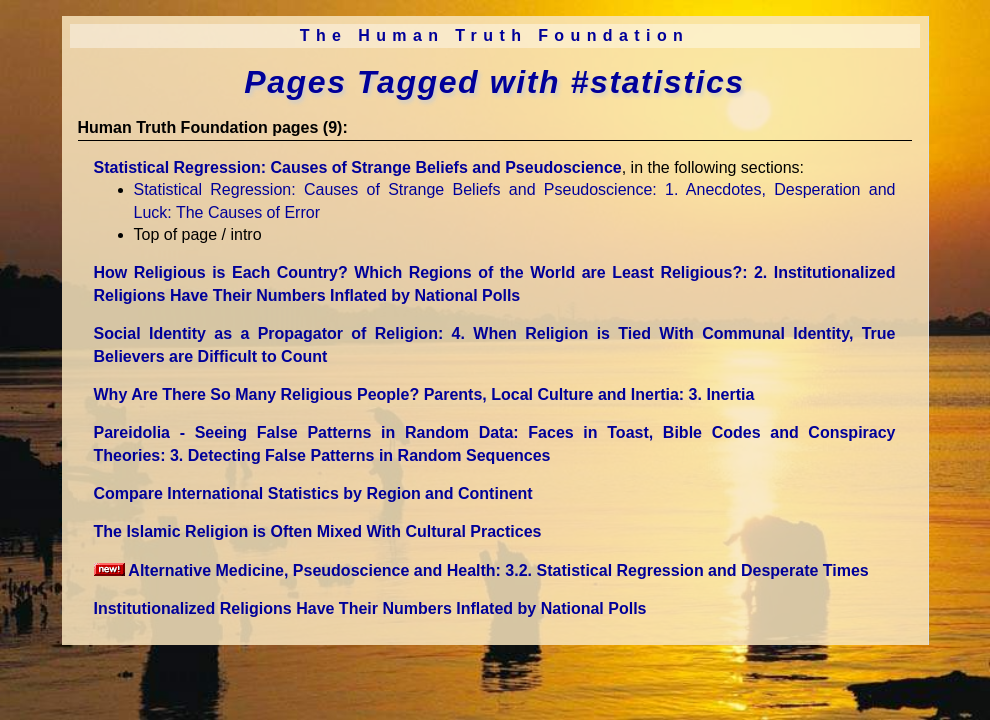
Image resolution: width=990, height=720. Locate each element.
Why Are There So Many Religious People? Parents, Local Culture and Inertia (424, 394)
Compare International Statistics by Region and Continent (313, 493)
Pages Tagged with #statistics (494, 82)
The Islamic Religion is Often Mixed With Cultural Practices (318, 531)
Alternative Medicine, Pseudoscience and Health (481, 570)
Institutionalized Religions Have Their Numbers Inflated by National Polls (370, 608)
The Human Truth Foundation (495, 35)
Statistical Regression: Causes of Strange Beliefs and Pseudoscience (358, 167)
